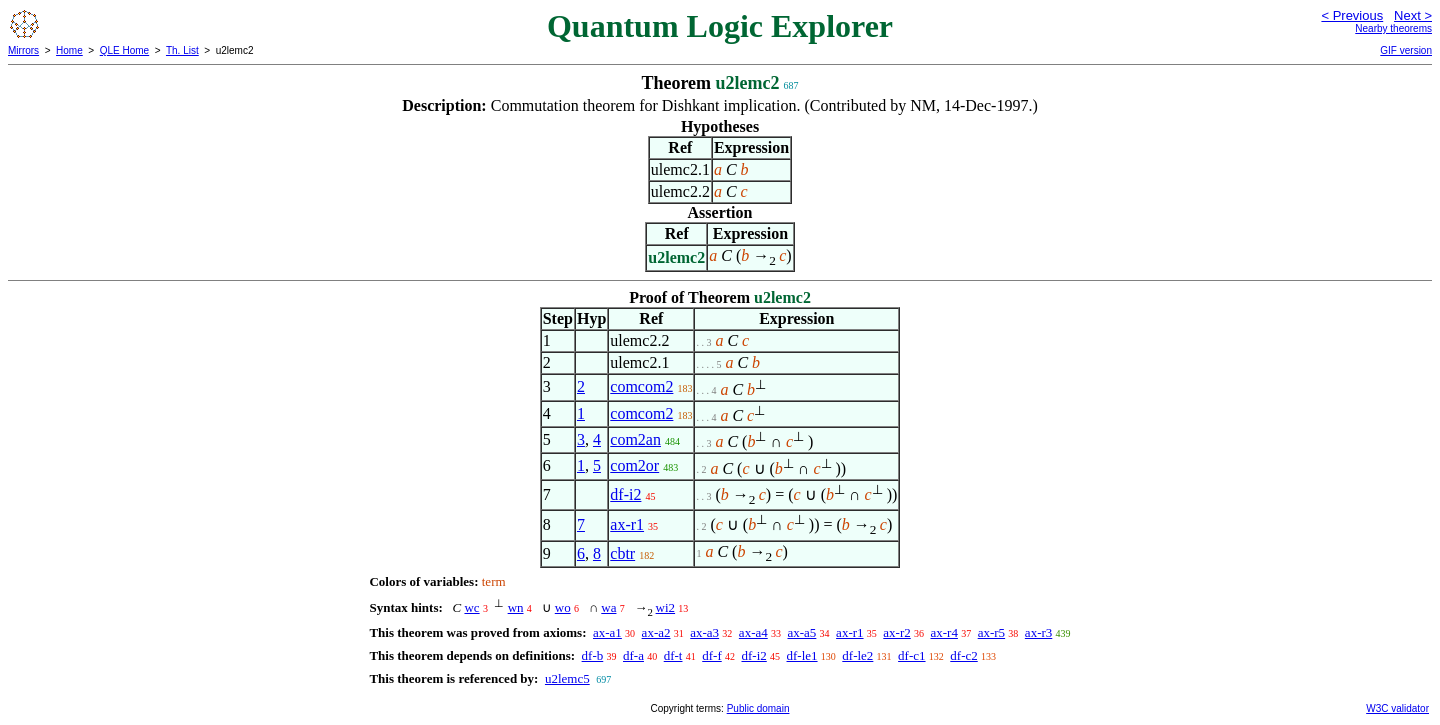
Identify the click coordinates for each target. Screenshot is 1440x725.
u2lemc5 (567, 678)
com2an (635, 439)
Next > (1413, 15)
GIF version (1406, 50)
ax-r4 (943, 632)
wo (563, 607)
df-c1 (911, 655)
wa (608, 607)
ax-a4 (753, 632)
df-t (673, 655)
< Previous (1352, 15)
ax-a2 (656, 632)
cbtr (622, 553)
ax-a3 (704, 632)
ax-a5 (801, 632)
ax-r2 (896, 632)
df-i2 (625, 494)
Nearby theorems (1393, 28)
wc (471, 607)
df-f (712, 655)
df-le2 (857, 655)
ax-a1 (607, 632)
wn (516, 607)
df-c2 (963, 655)
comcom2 (641, 386)
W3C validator (1397, 708)
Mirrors (23, 50)
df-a (633, 655)
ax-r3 (1038, 632)
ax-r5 (991, 632)
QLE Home (124, 50)
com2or (634, 465)
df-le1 (802, 655)
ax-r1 (627, 524)
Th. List (182, 50)
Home (69, 50)
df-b (593, 655)
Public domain (758, 708)
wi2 (666, 607)
